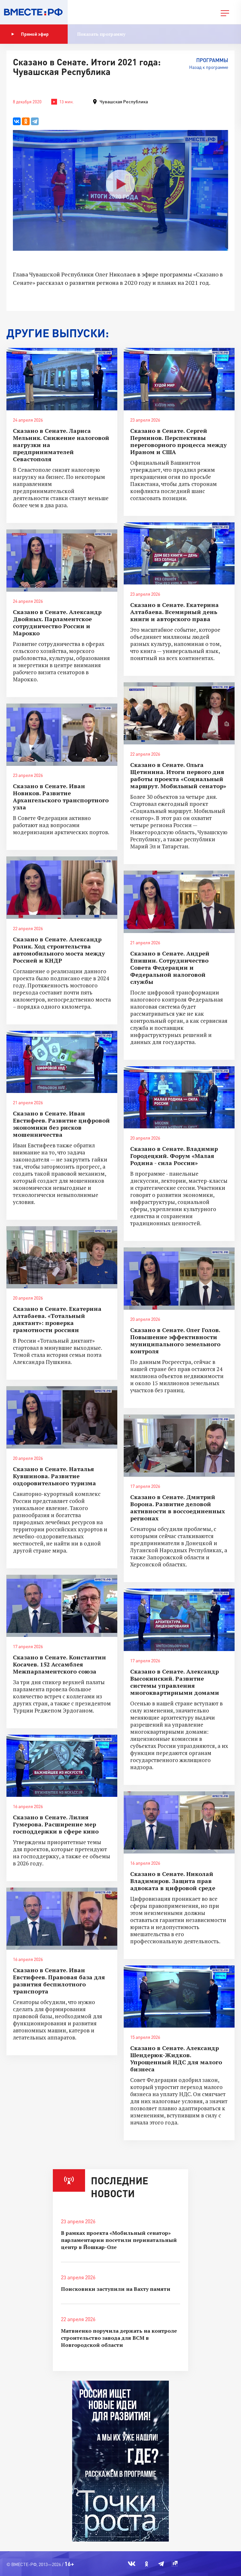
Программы (212, 60)
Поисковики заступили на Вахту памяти (115, 2288)
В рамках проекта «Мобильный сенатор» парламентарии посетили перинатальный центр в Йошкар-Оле (119, 2240)
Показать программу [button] (101, 34)
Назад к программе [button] (208, 67)
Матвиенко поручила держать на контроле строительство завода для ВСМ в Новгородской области (119, 2337)
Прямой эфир (30, 34)
